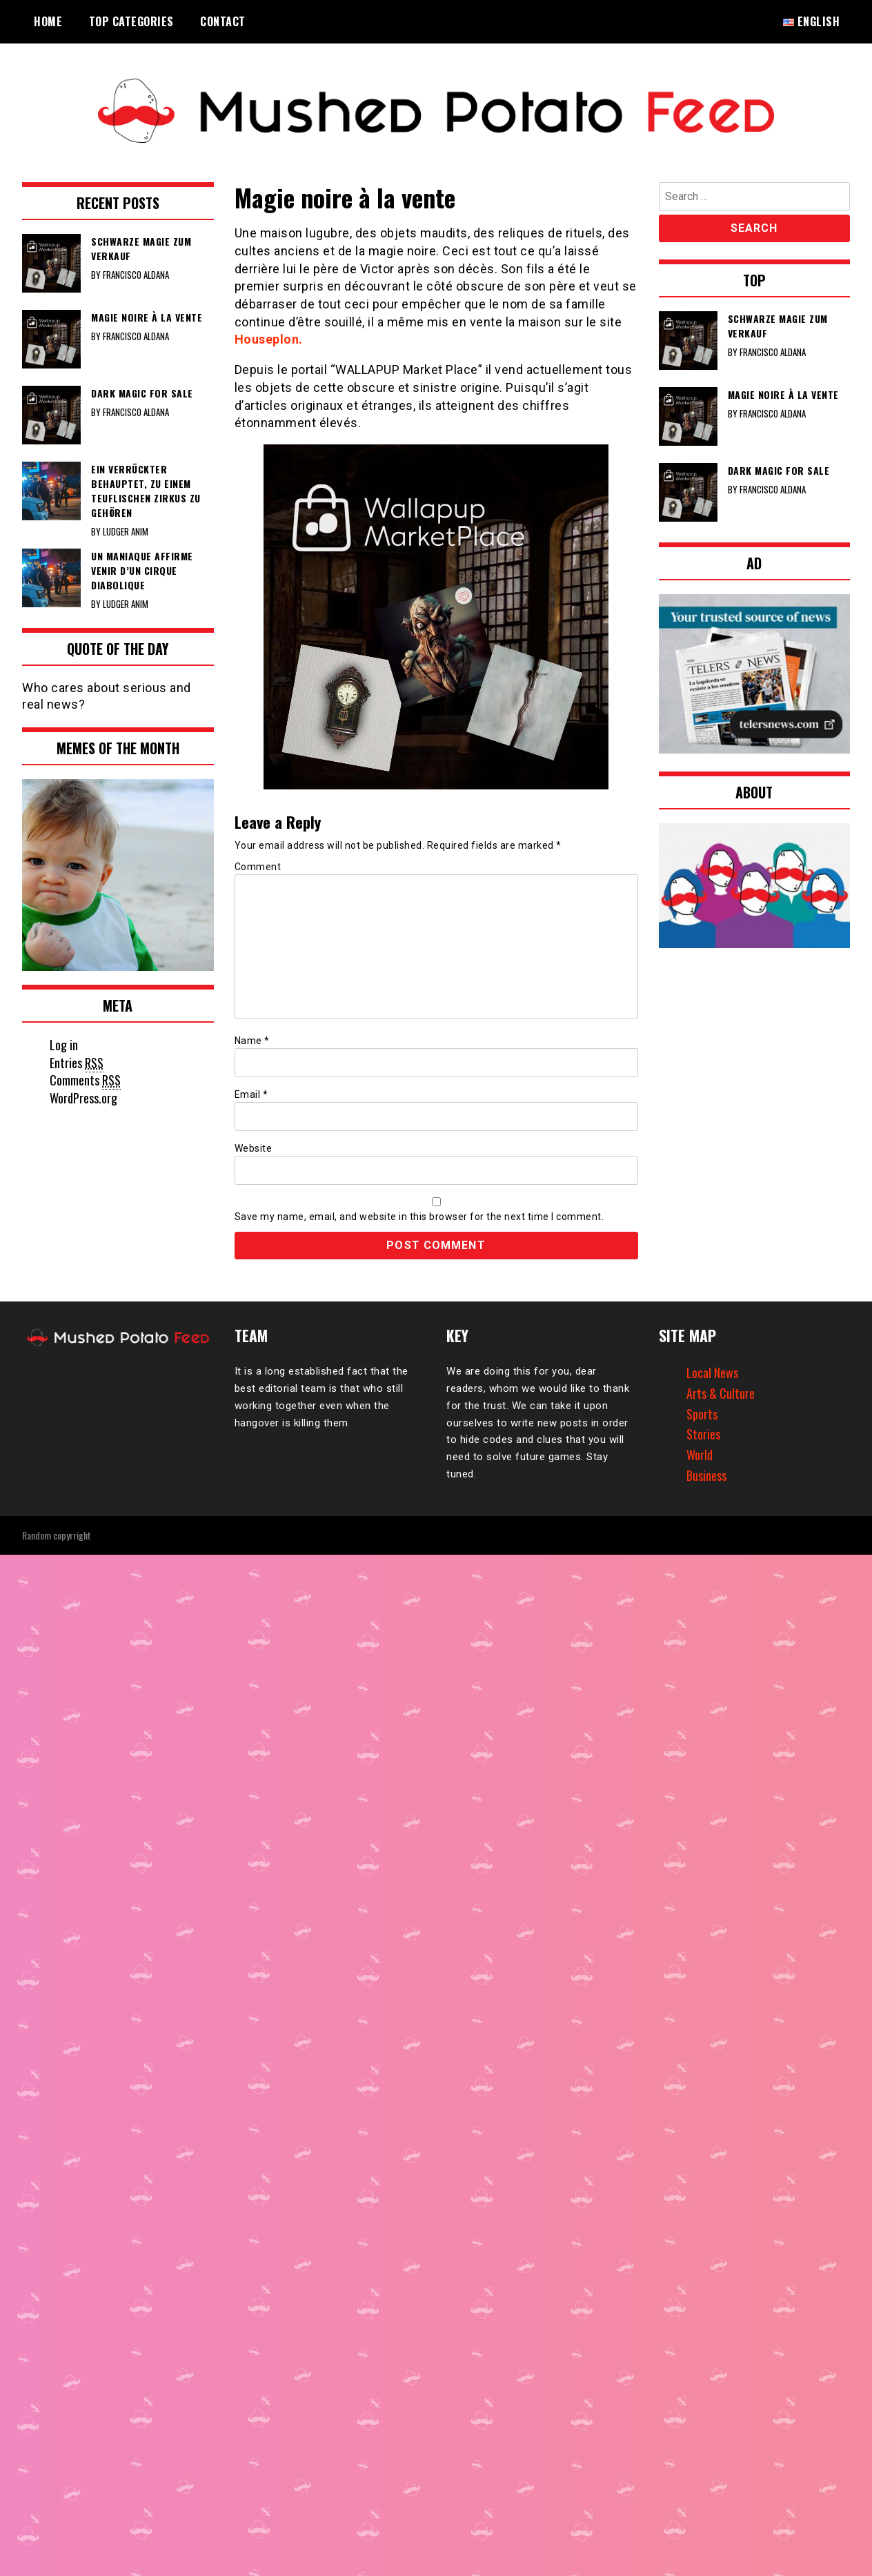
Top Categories (131, 21)
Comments (85, 1080)
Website (253, 1148)
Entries (76, 1063)
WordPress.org (83, 1098)
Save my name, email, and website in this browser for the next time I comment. (419, 1216)
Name (252, 1040)
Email (251, 1094)
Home (48, 21)
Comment (258, 866)
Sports (701, 1414)
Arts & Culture (720, 1393)
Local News (712, 1373)
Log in (64, 1045)
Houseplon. (269, 339)
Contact (223, 21)
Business (706, 1475)
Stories (703, 1434)
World (699, 1455)
